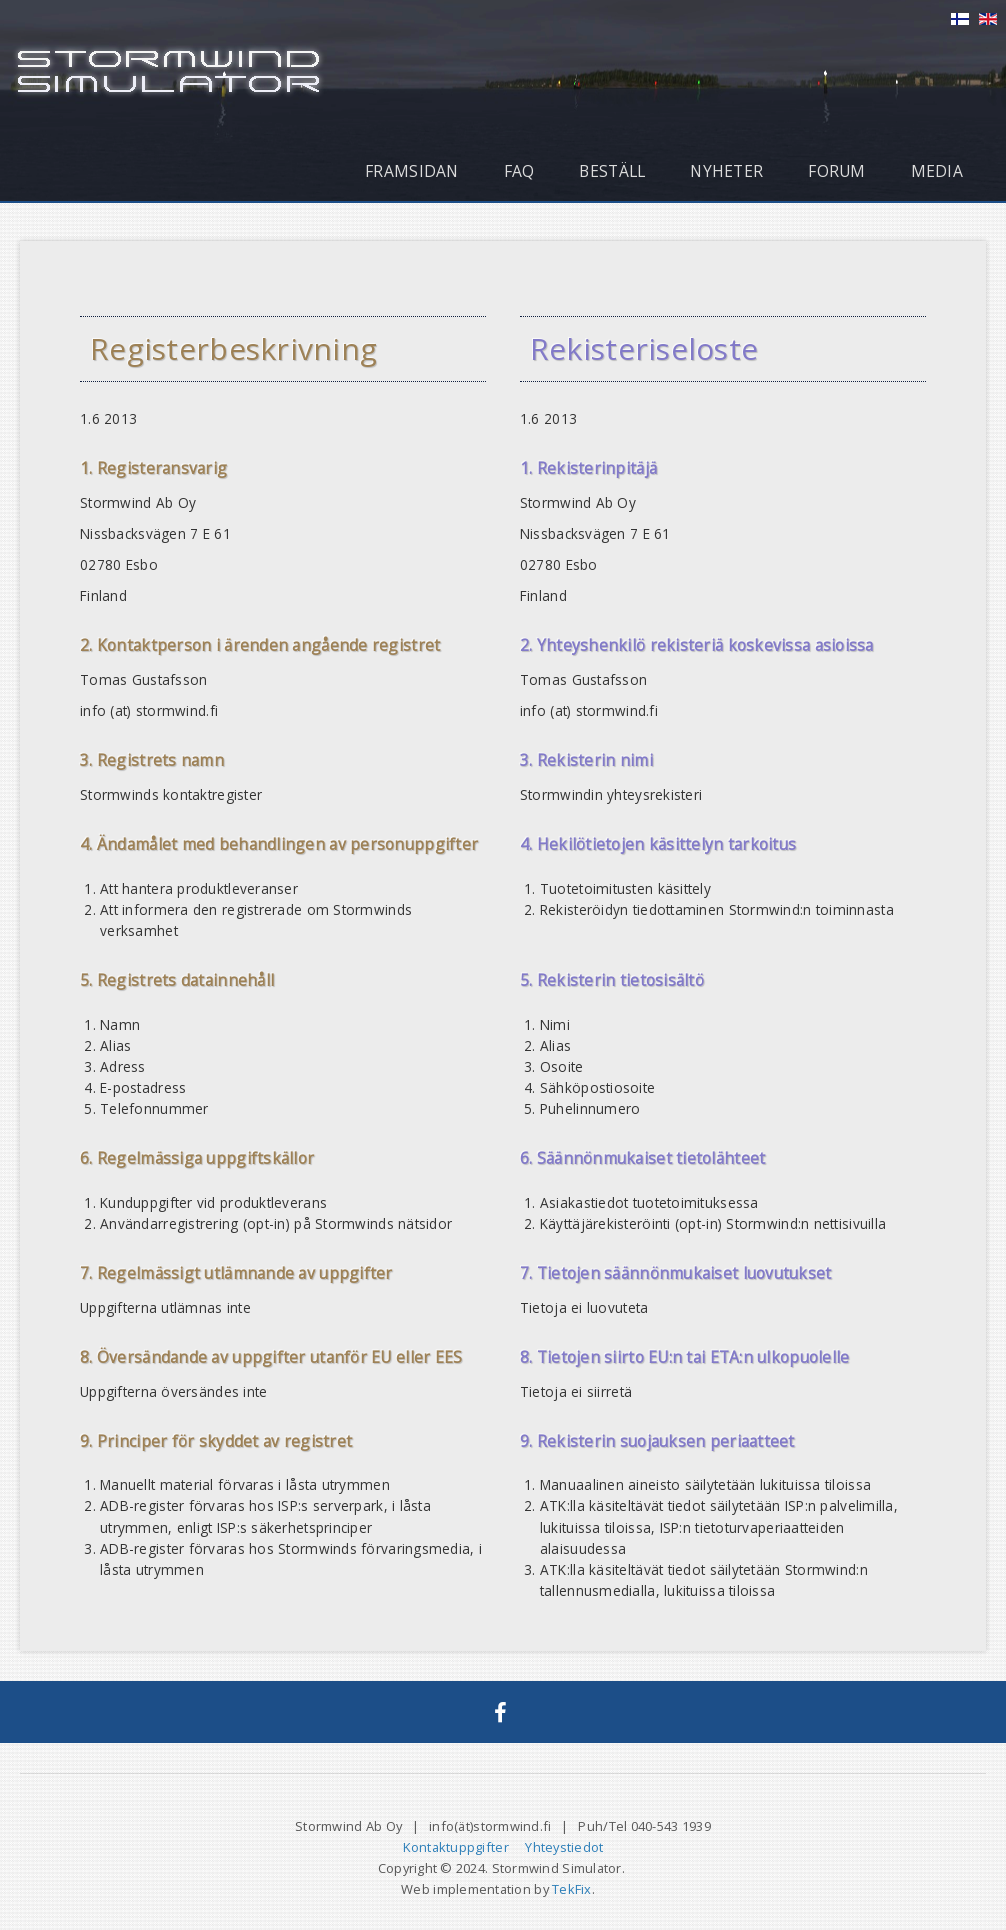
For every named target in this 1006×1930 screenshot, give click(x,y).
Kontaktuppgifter (456, 1847)
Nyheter (726, 171)
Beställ (612, 171)
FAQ (519, 171)
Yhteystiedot (564, 1847)
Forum (836, 171)
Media (937, 171)
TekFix (572, 1889)
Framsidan (411, 171)
